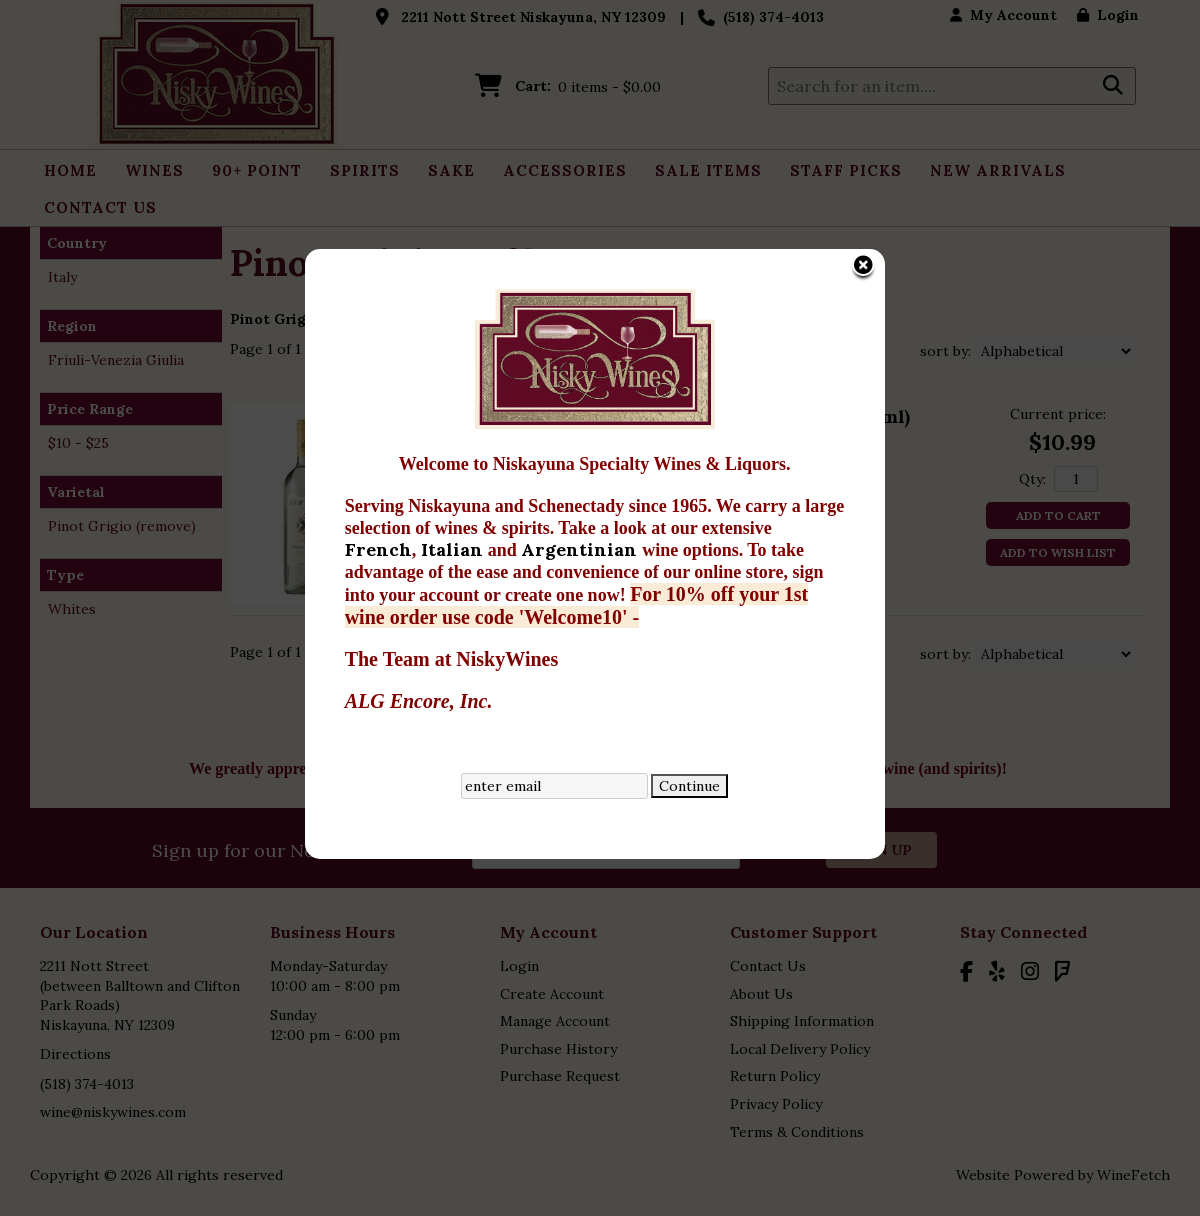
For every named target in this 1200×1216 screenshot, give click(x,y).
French (255, 455)
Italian (331, 455)
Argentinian (458, 455)
